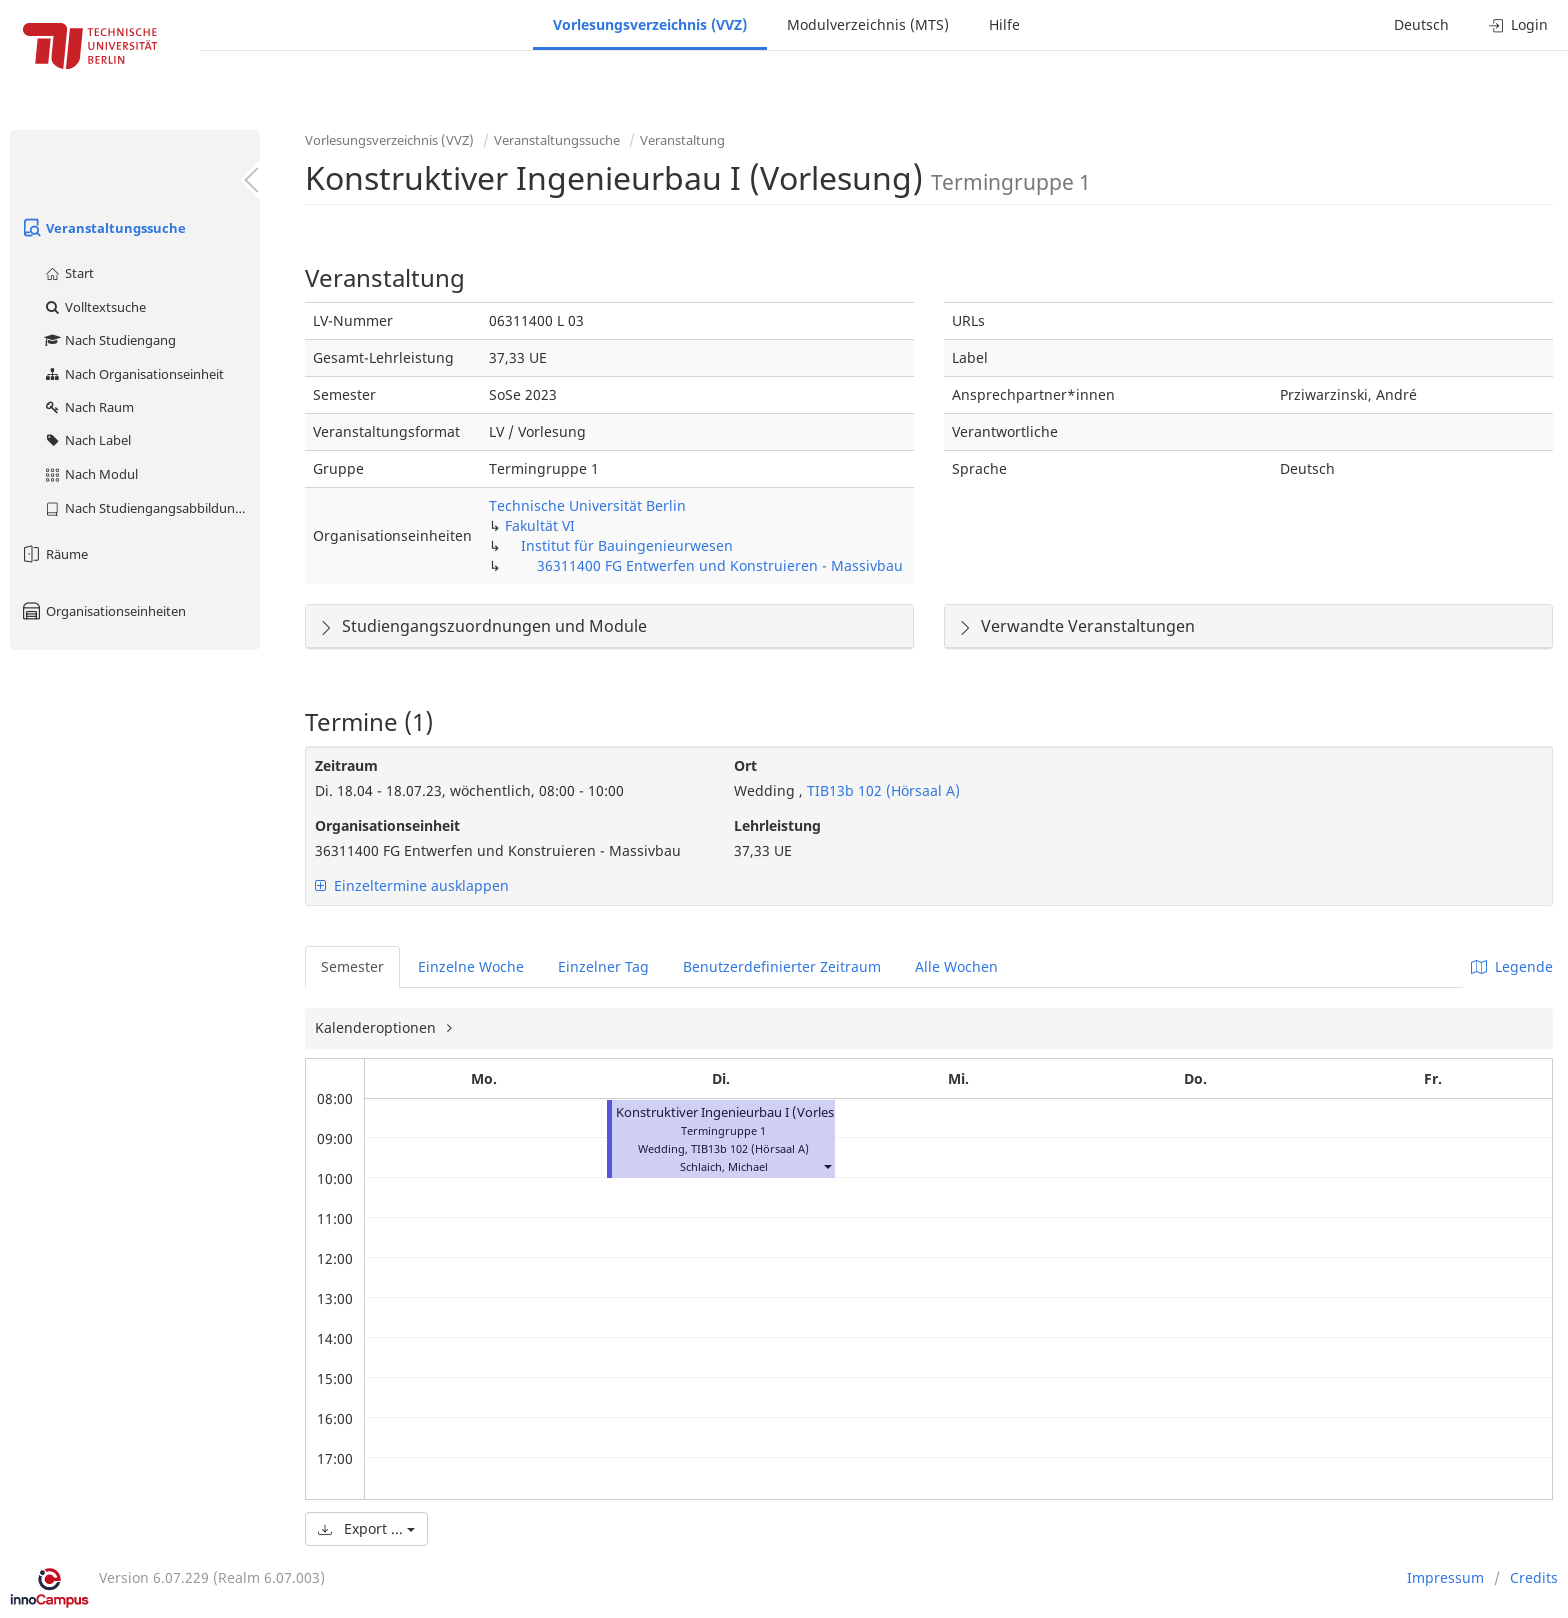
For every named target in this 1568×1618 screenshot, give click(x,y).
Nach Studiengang (109, 340)
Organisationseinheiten (103, 611)
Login (1518, 24)
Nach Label (87, 440)
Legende (1512, 966)
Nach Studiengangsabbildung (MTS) (151, 508)
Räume (54, 554)
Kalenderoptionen (377, 1027)
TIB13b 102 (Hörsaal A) (881, 790)
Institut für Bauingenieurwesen (627, 545)
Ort (745, 765)
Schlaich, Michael (724, 1166)
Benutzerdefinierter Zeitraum (782, 966)
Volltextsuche (94, 307)
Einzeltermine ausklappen (412, 885)
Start (68, 273)
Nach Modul (90, 474)
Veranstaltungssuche (103, 228)
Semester (352, 966)
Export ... (366, 1528)
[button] (827, 1166)
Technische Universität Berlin (587, 505)
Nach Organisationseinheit (133, 374)
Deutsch (1421, 24)
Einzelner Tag (603, 966)
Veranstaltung (682, 140)
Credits (1534, 1577)
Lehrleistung (777, 825)
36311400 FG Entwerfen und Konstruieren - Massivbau (720, 565)
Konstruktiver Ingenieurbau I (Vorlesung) (739, 1112)
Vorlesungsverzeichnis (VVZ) (650, 24)
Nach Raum (88, 407)
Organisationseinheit (387, 825)
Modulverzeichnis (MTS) (868, 24)
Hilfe (1004, 24)
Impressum (1445, 1577)
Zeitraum (346, 765)
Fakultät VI (540, 525)
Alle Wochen (956, 966)
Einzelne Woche (471, 966)
